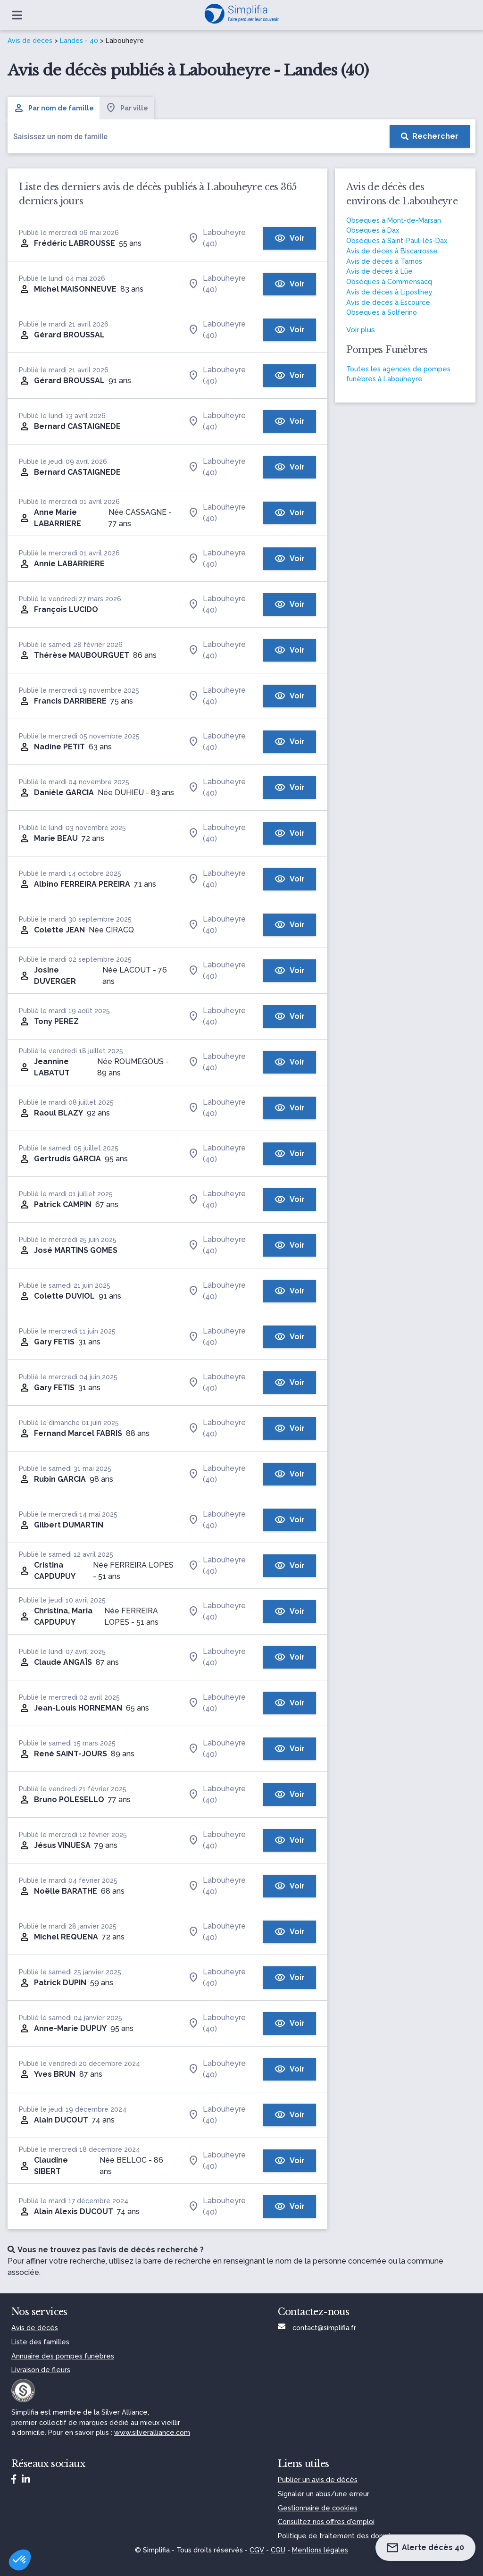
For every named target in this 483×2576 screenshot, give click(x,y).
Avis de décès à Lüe (379, 271)
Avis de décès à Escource (388, 302)
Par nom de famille (53, 108)
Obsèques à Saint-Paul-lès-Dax (396, 240)
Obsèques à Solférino (381, 312)
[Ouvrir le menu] (17, 15)
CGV (257, 2550)
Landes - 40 (79, 40)
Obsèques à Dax (372, 230)
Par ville (126, 108)
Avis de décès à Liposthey (389, 292)
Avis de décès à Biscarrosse (392, 251)
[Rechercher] (430, 136)
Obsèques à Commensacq (389, 281)
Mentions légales (320, 2550)
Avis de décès (30, 40)
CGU (278, 2550)
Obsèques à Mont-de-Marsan (393, 220)
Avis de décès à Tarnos (384, 261)
